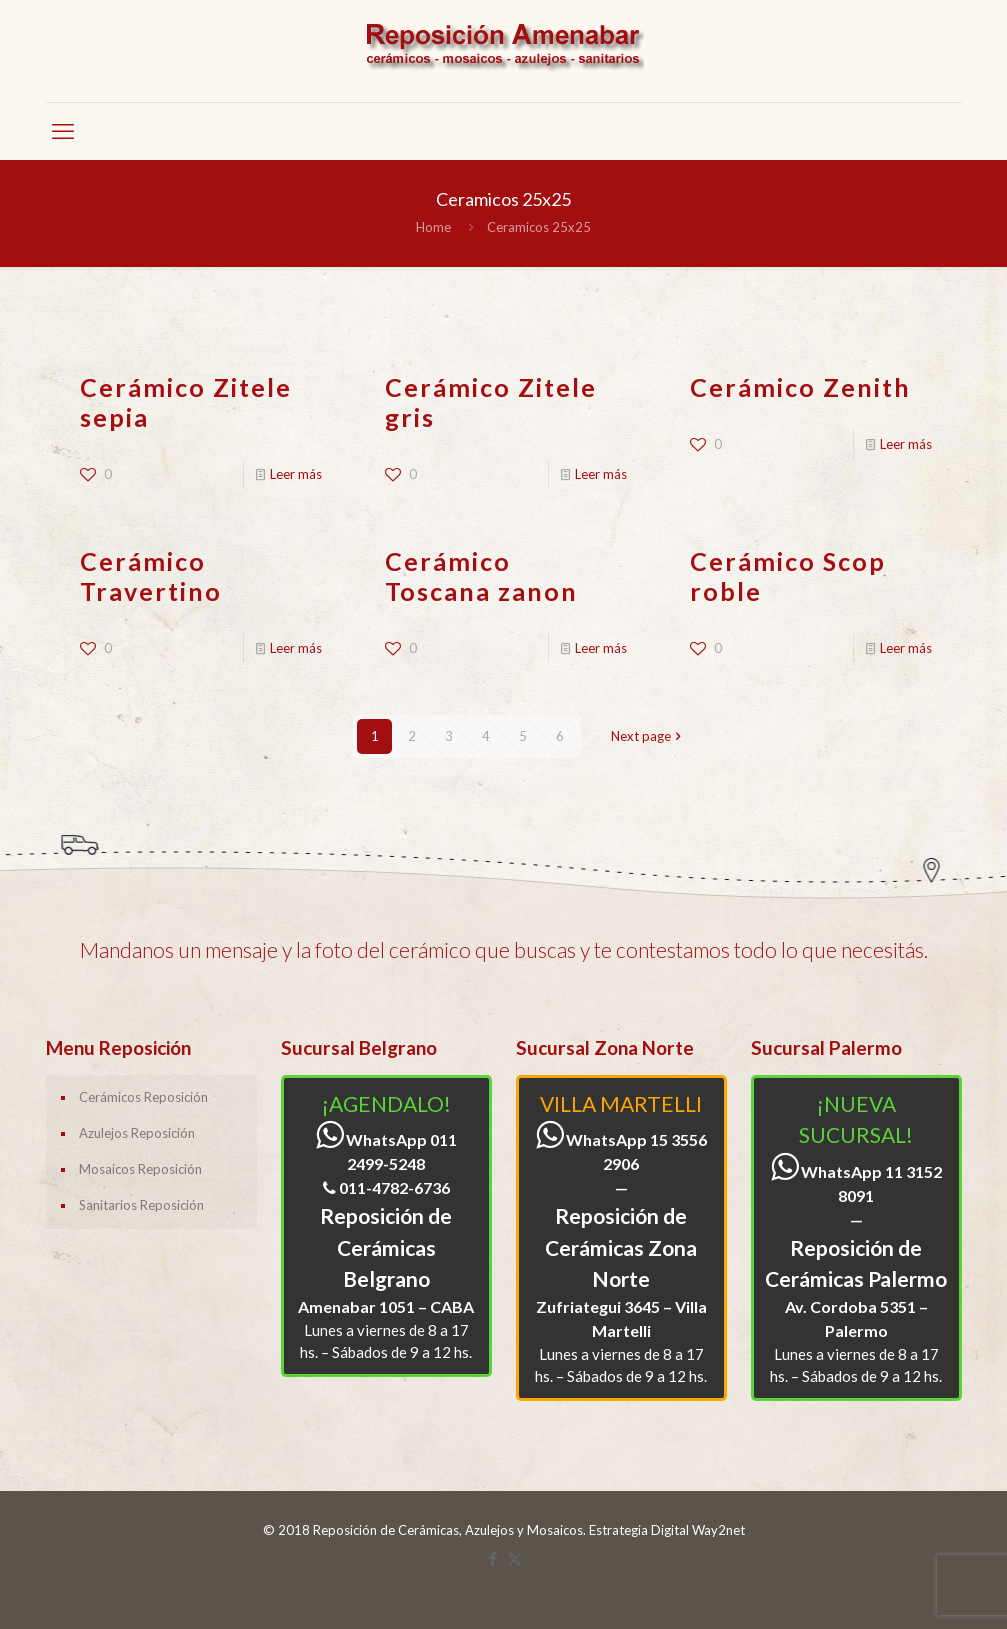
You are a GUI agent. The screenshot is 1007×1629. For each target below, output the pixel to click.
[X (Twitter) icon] (514, 1558)
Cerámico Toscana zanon (481, 576)
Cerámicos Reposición (143, 1097)
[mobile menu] (63, 131)
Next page (647, 736)
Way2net (718, 1530)
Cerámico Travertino (151, 576)
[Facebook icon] (493, 1558)
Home (433, 227)
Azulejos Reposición (137, 1133)
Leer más (296, 474)
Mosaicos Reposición (140, 1169)
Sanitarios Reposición (141, 1205)
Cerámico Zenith (800, 387)
